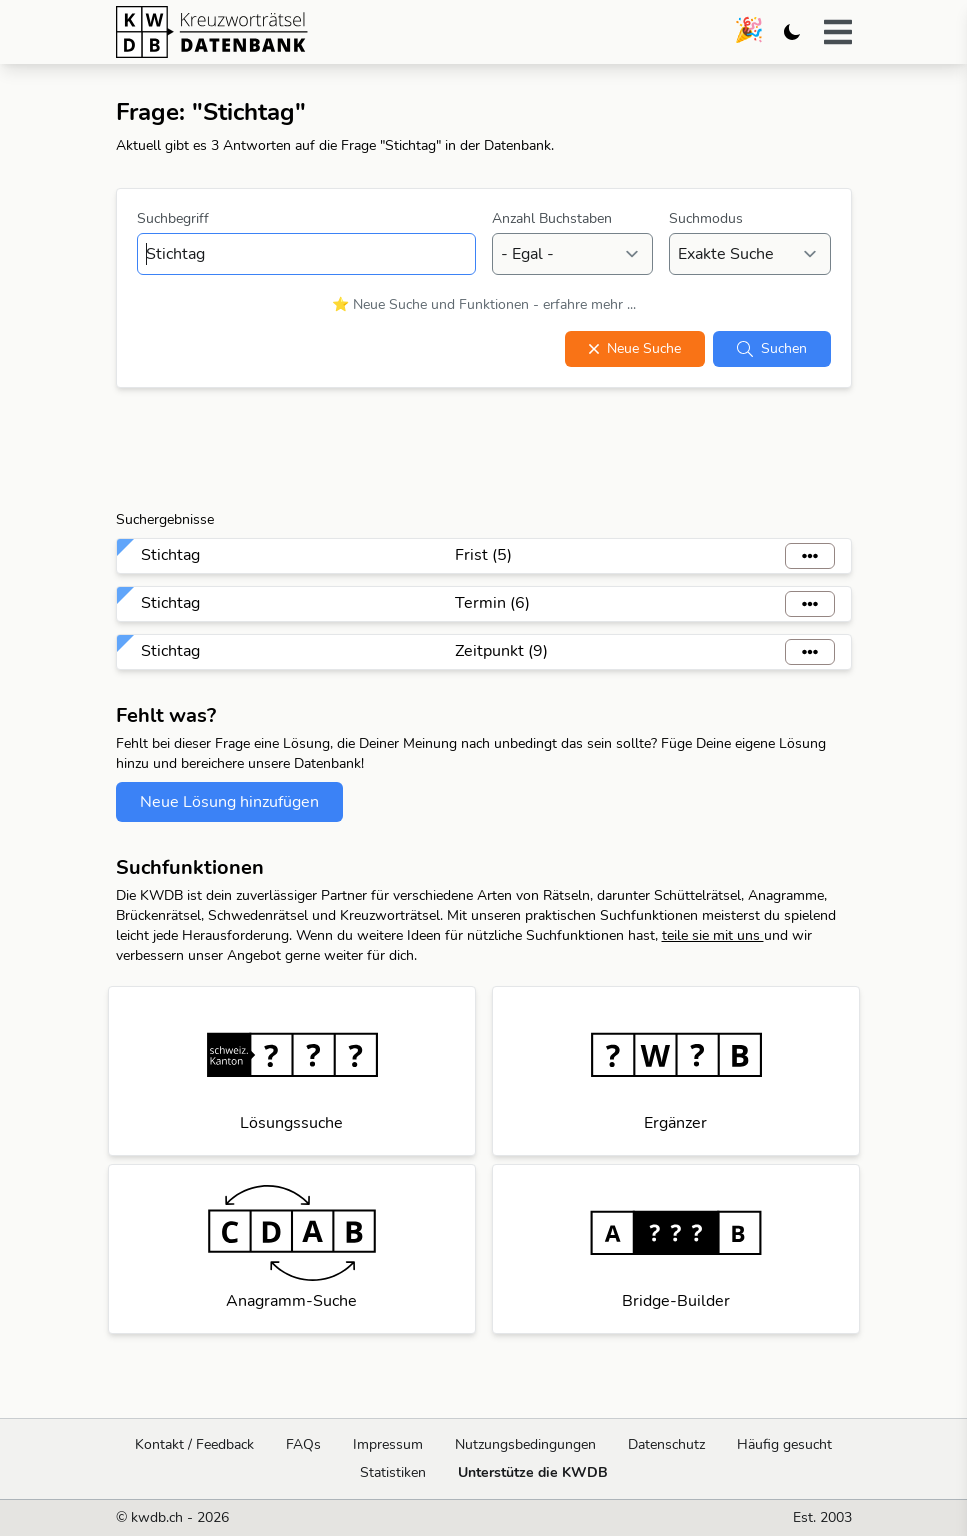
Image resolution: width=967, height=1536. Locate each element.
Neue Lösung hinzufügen (229, 802)
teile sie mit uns (713, 935)
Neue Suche (635, 348)
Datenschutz (666, 1444)
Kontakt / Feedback (194, 1444)
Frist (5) (483, 555)
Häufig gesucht (784, 1444)
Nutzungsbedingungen (525, 1444)
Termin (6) (492, 603)
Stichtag (170, 555)
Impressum (388, 1444)
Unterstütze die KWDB (533, 1472)
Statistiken (393, 1472)
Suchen (772, 348)
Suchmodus (706, 218)
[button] (838, 32)
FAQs (303, 1444)
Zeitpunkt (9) (501, 651)
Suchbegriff (173, 218)
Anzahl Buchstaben (552, 218)
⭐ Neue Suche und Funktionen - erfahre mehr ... (484, 304)
